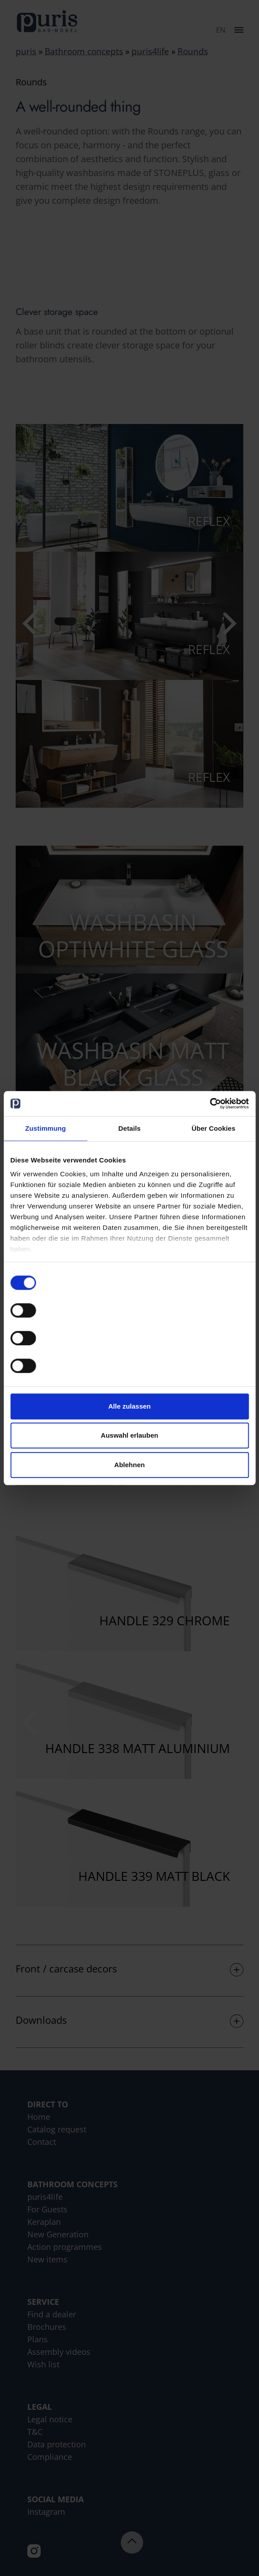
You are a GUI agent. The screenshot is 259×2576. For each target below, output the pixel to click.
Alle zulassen (129, 1406)
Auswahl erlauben (129, 1435)
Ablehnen (129, 1464)
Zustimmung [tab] (45, 1128)
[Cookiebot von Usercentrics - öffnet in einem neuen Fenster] (209, 1103)
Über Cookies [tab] (213, 1128)
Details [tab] (130, 1128)
